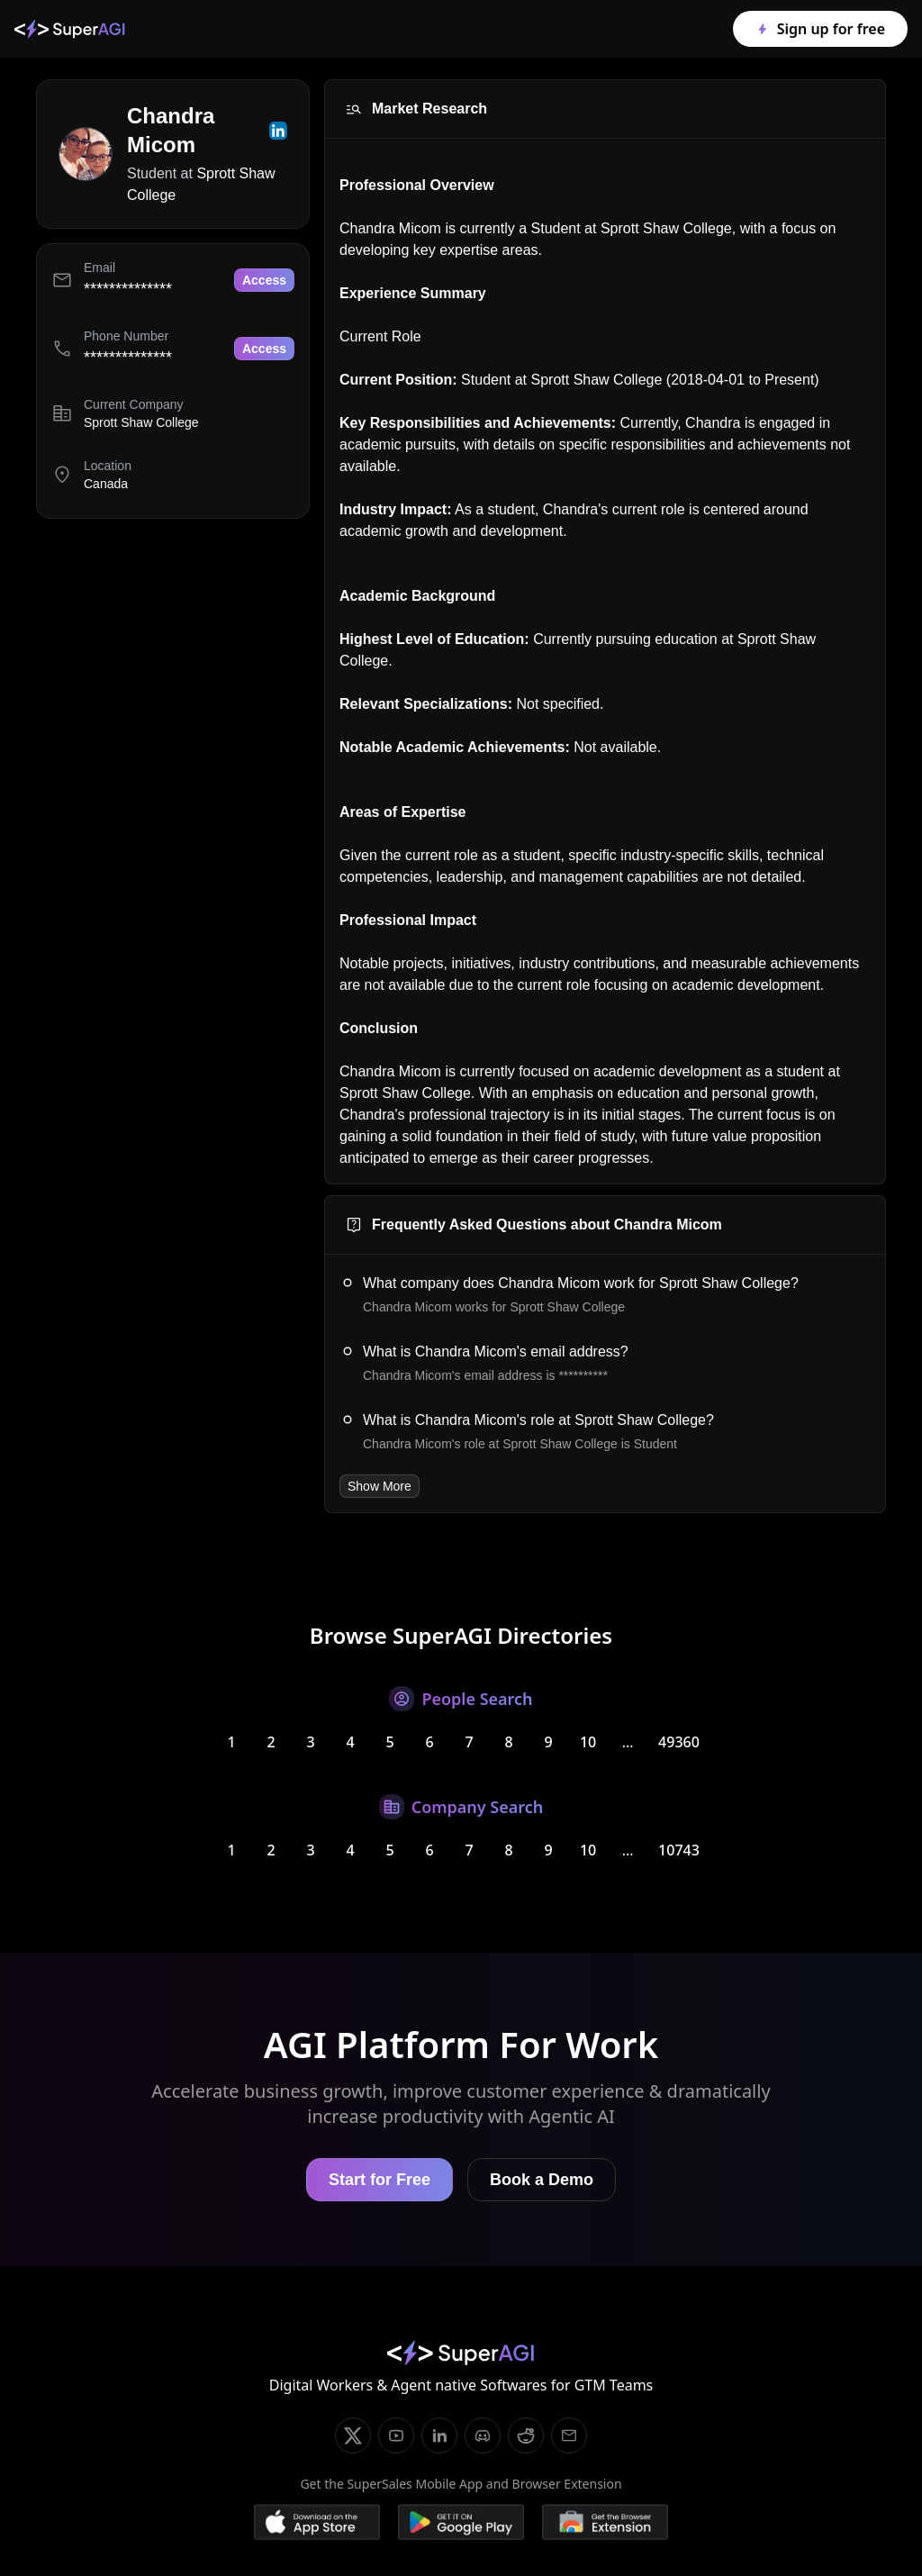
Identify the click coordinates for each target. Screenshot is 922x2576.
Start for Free (379, 2180)
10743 (679, 1850)
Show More (379, 1486)
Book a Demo (541, 2180)
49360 (679, 1742)
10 (588, 1742)
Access (264, 280)
